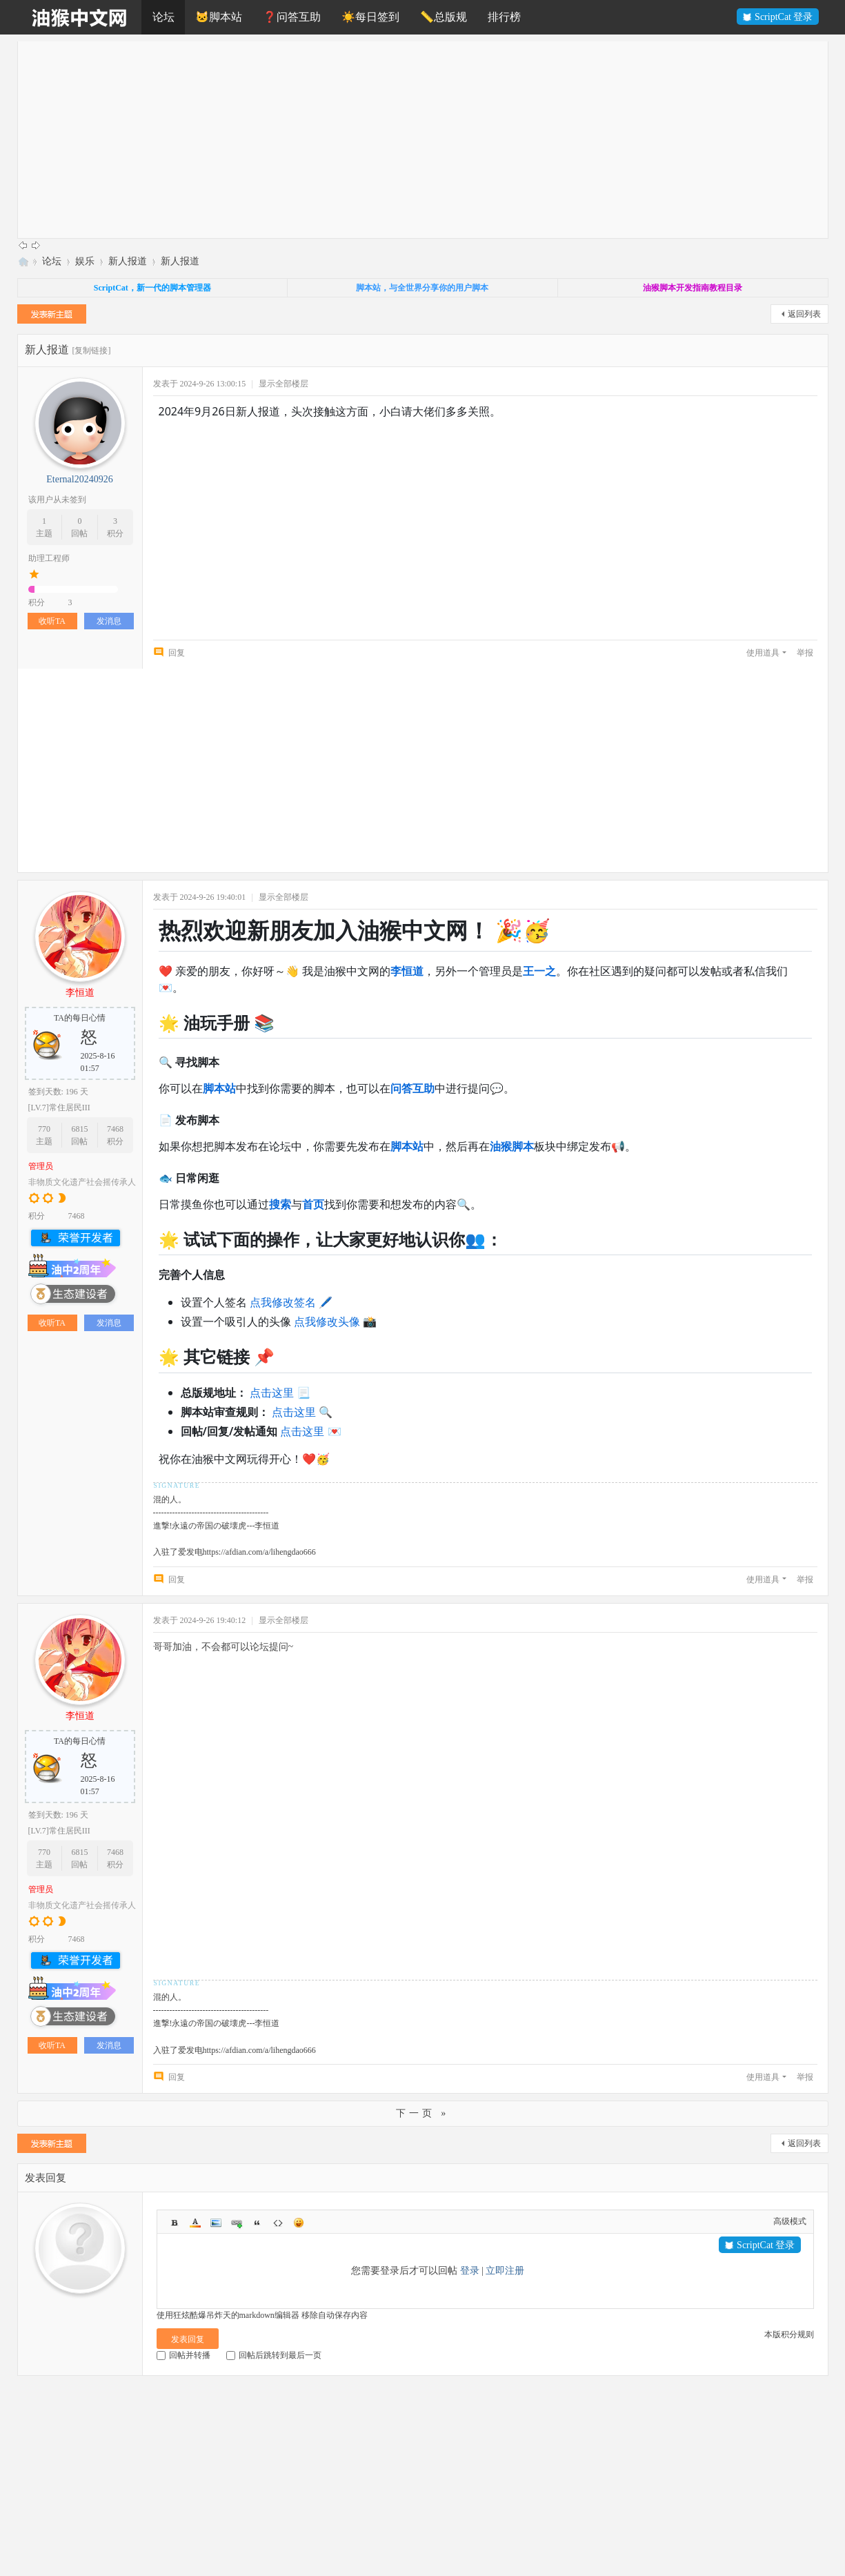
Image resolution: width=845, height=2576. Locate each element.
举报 (805, 653)
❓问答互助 (292, 17)
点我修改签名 (283, 1302)
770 (44, 1129)
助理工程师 (49, 558)
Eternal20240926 (79, 479)
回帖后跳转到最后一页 (273, 2355)
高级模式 (789, 2221)
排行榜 (504, 17)
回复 (176, 653)
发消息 (109, 621)
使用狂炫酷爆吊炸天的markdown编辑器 (228, 2315)
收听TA (52, 621)
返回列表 (804, 314)
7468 (115, 1129)
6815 (79, 1129)
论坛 (163, 17)
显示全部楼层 (283, 384)
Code (278, 2223)
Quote (257, 2223)
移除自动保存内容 (334, 2315)
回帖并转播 (183, 2355)
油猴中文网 (22, 261)
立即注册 (505, 2270)
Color (195, 2223)
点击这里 (272, 1392)
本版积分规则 (789, 2334)
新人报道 (127, 261)
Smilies (299, 2223)
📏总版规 (443, 17)
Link (236, 2223)
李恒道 (80, 992)
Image (216, 2223)
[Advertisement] (431, 138)
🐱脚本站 (218, 17)
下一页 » (423, 2113)
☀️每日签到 (370, 17)
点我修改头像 (327, 1321)
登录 (469, 2270)
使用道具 (762, 653)
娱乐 (85, 261)
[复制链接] (91, 350)
